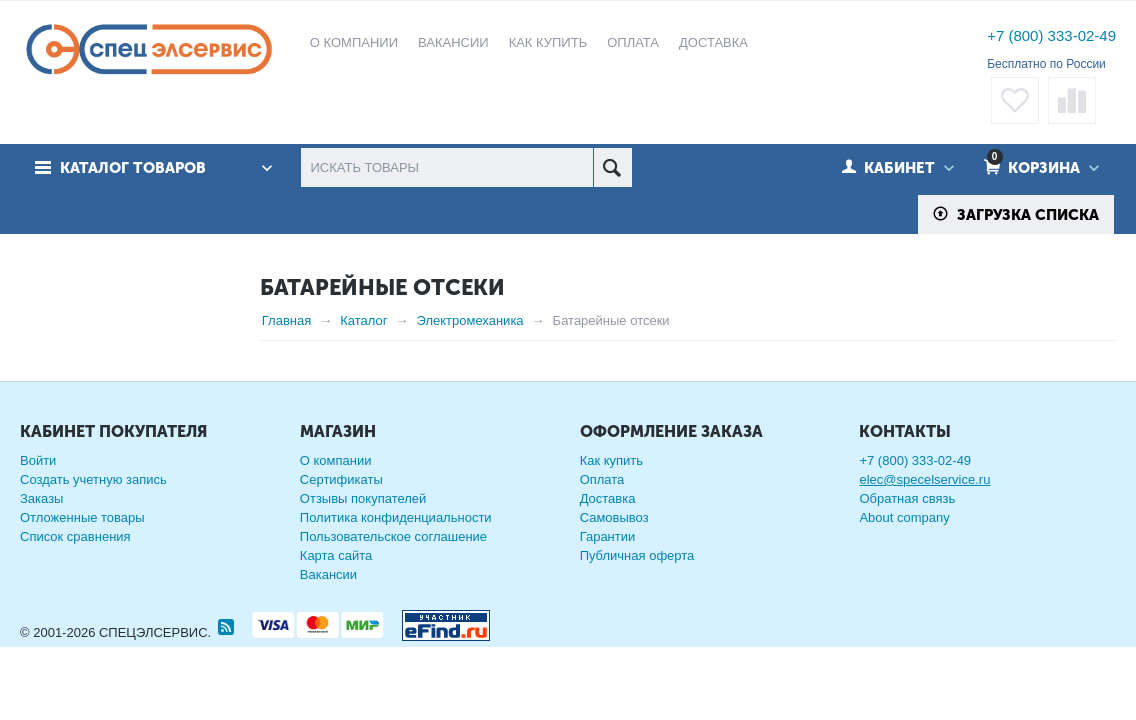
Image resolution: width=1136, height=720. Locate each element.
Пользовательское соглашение (393, 569)
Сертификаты (341, 512)
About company (904, 550)
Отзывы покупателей (363, 531)
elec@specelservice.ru (924, 512)
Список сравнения (75, 569)
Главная (286, 320)
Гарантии (608, 569)
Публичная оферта (637, 588)
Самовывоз (614, 550)
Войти (38, 493)
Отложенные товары (82, 550)
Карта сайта (336, 588)
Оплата (602, 512)
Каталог (363, 320)
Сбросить (201, 327)
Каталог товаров (133, 168)
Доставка (608, 531)
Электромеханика (470, 320)
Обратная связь (907, 531)
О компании (336, 493)
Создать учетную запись (93, 512)
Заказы (41, 531)
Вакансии (328, 607)
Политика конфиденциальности (396, 550)
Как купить (611, 493)
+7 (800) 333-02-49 (1051, 35)
